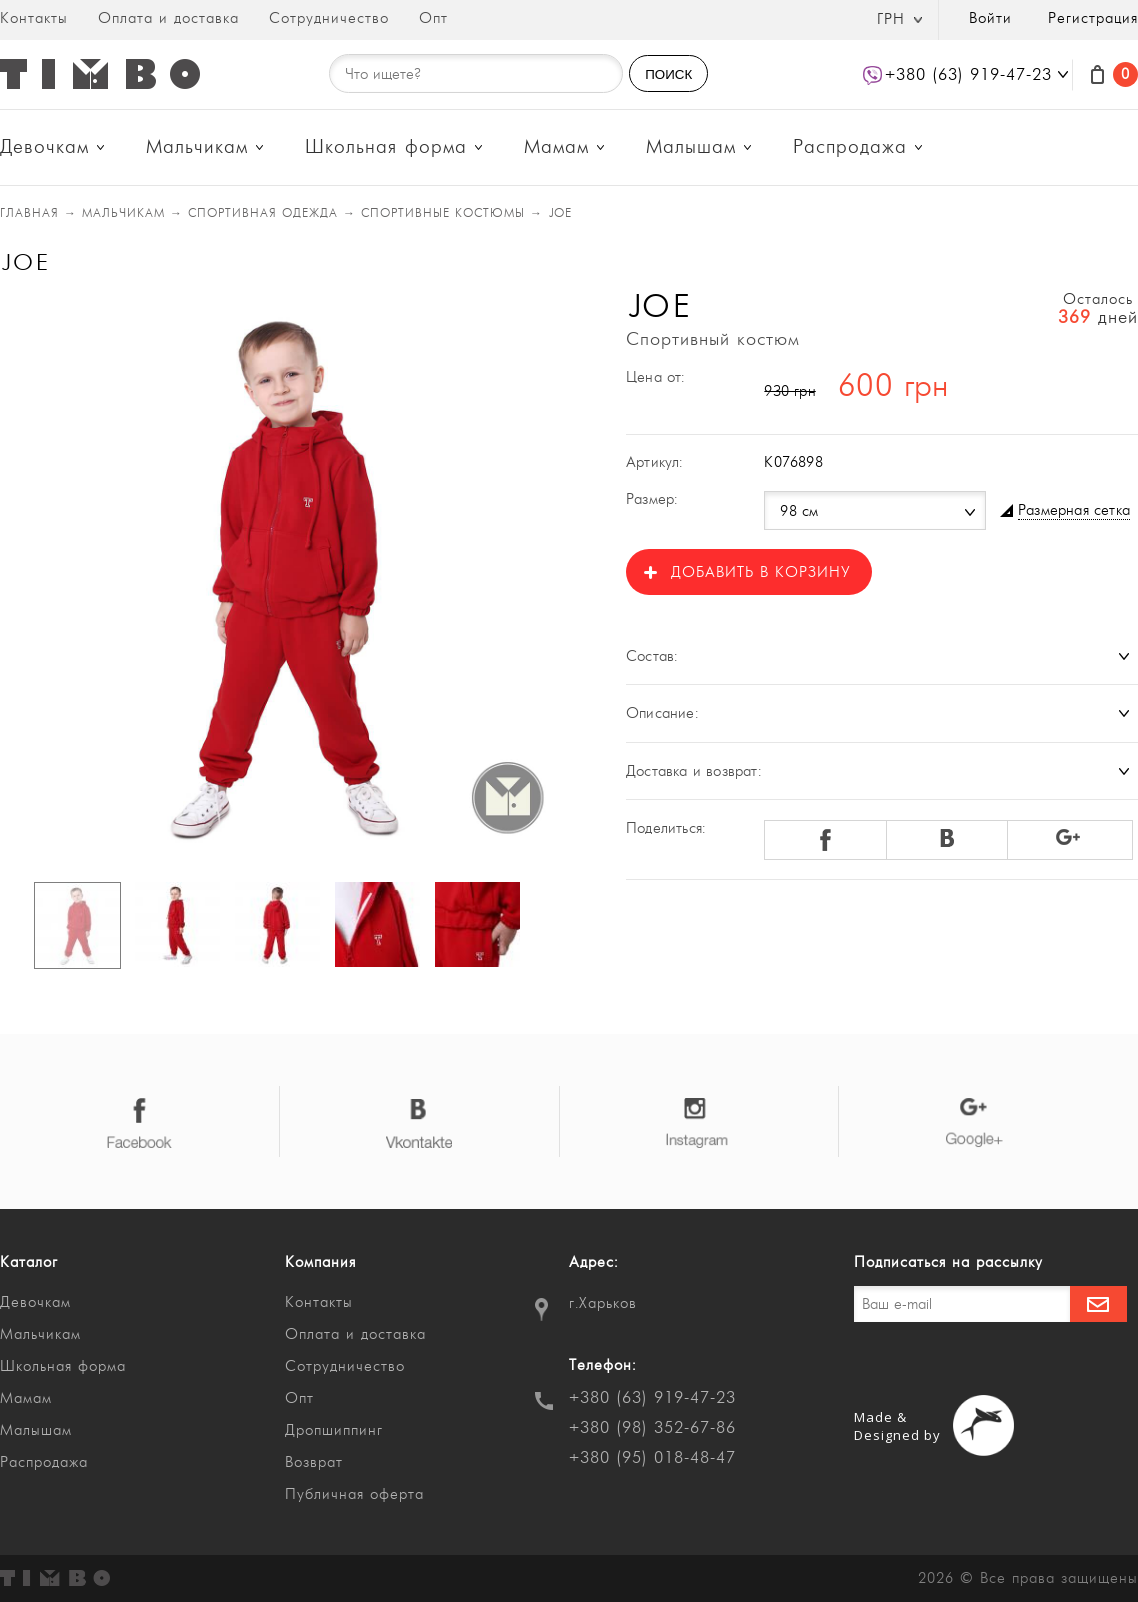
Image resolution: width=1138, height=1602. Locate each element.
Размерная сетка (1074, 510)
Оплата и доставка (168, 18)
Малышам (691, 147)
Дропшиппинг (334, 1430)
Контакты (34, 18)
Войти (990, 18)
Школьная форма (386, 147)
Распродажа (850, 147)
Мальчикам (197, 147)
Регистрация (1093, 18)
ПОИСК (668, 74)
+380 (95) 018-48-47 (652, 1458)
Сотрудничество (329, 18)
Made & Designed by (897, 1426)
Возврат (314, 1462)
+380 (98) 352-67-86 (652, 1428)
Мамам (556, 147)
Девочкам (44, 147)
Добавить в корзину (760, 572)
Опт (433, 18)
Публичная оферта (354, 1494)
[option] (276, 577)
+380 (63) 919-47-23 (652, 1398)
